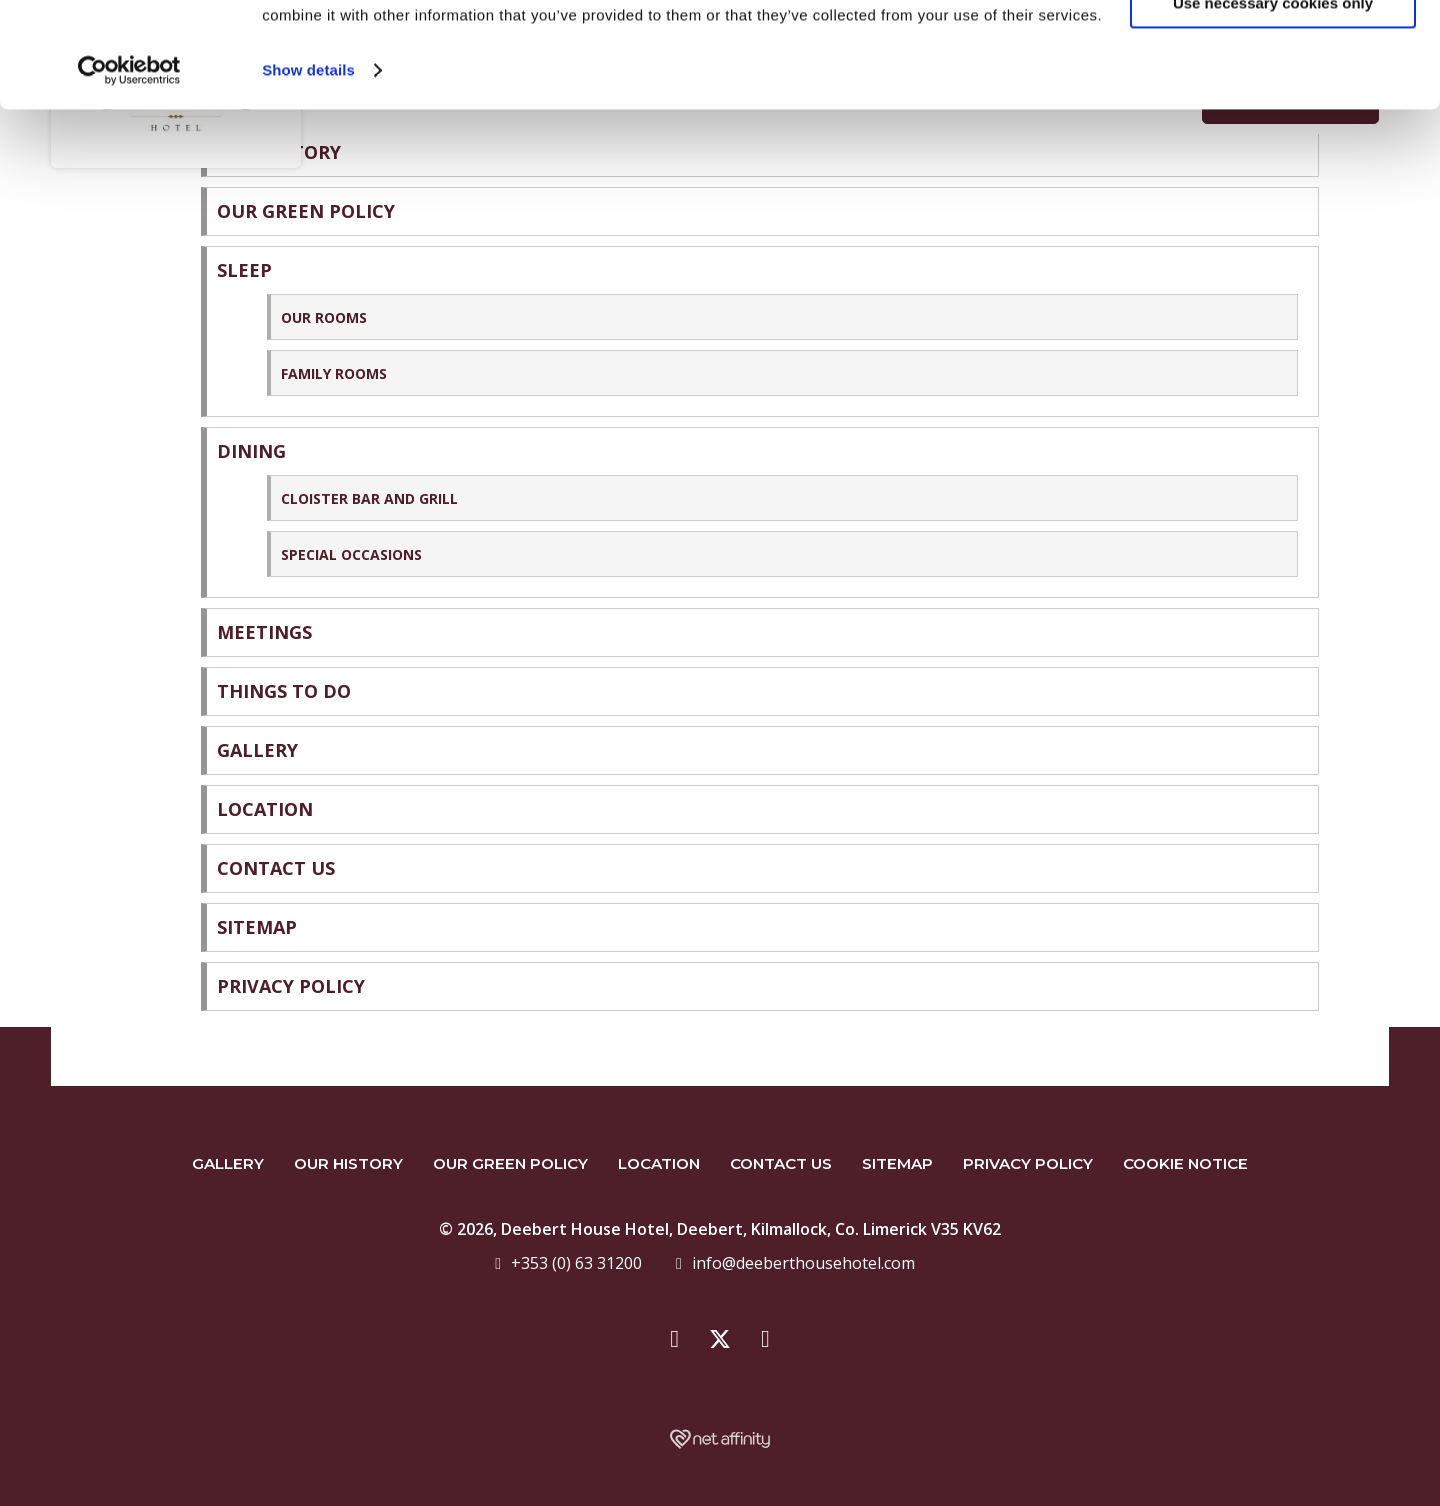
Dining (251, 451)
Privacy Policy (291, 986)
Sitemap (257, 927)
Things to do (284, 691)
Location (265, 809)
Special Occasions (351, 554)
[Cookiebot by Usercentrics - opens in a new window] (129, 176)
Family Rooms (334, 373)
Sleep (244, 270)
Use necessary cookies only (1273, 108)
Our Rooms (324, 317)
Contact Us (276, 868)
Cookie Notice (1185, 1163)
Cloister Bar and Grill (369, 498)
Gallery (257, 750)
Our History (348, 1163)
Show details (308, 175)
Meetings (264, 632)
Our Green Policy (510, 1163)
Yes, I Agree (1273, 49)
